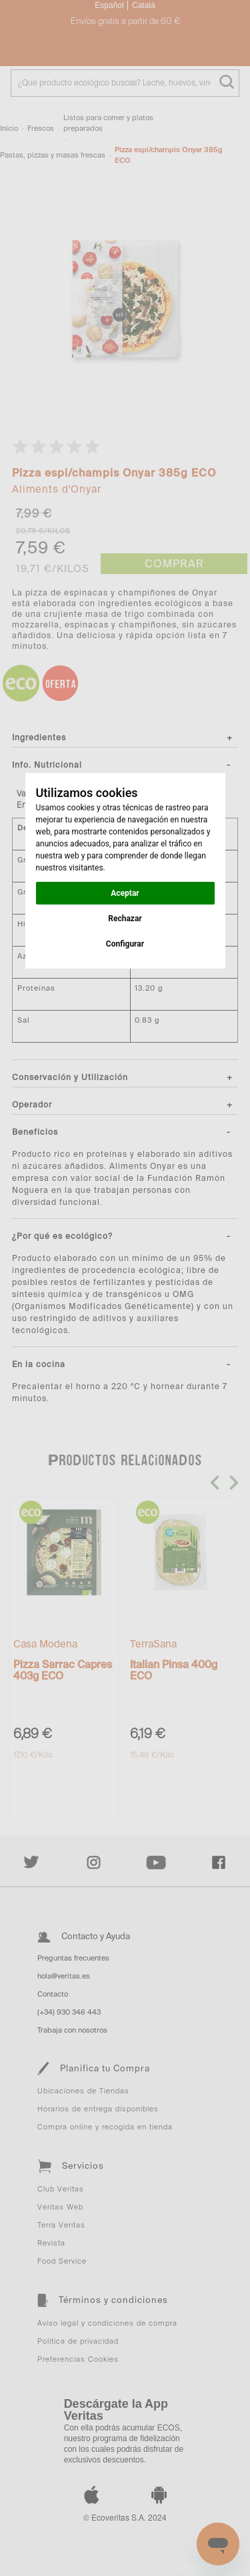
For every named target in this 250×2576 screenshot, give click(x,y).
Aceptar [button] (125, 893)
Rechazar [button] (124, 918)
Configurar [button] (125, 944)
